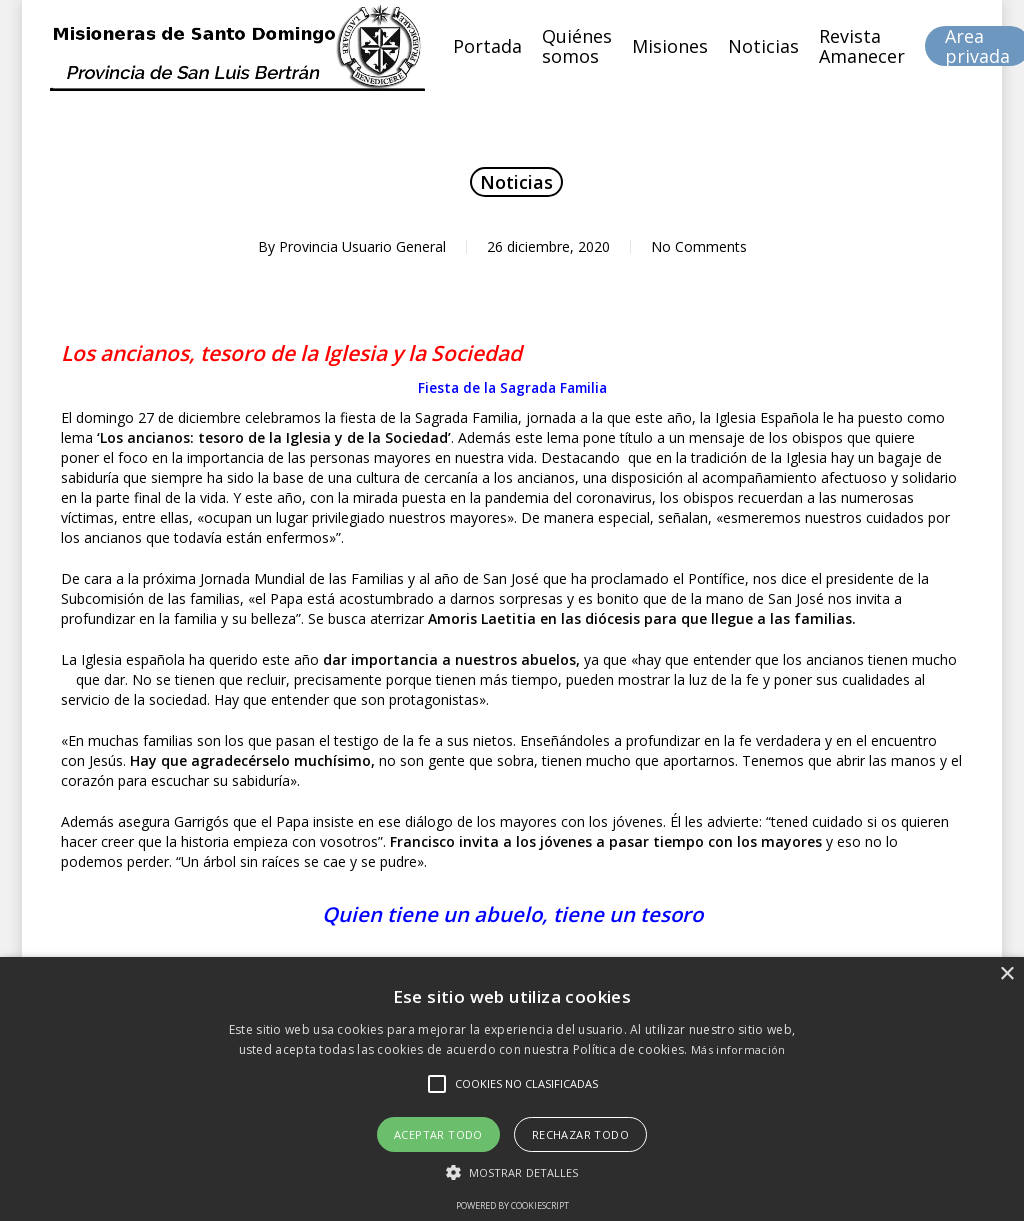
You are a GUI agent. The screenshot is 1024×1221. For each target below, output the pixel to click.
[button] (512, 1172)
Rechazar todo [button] (580, 1134)
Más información (738, 1049)
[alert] (512, 1089)
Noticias (516, 182)
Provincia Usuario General (362, 246)
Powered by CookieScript (512, 1205)
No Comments (699, 246)
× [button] (1006, 974)
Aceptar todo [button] (438, 1134)
